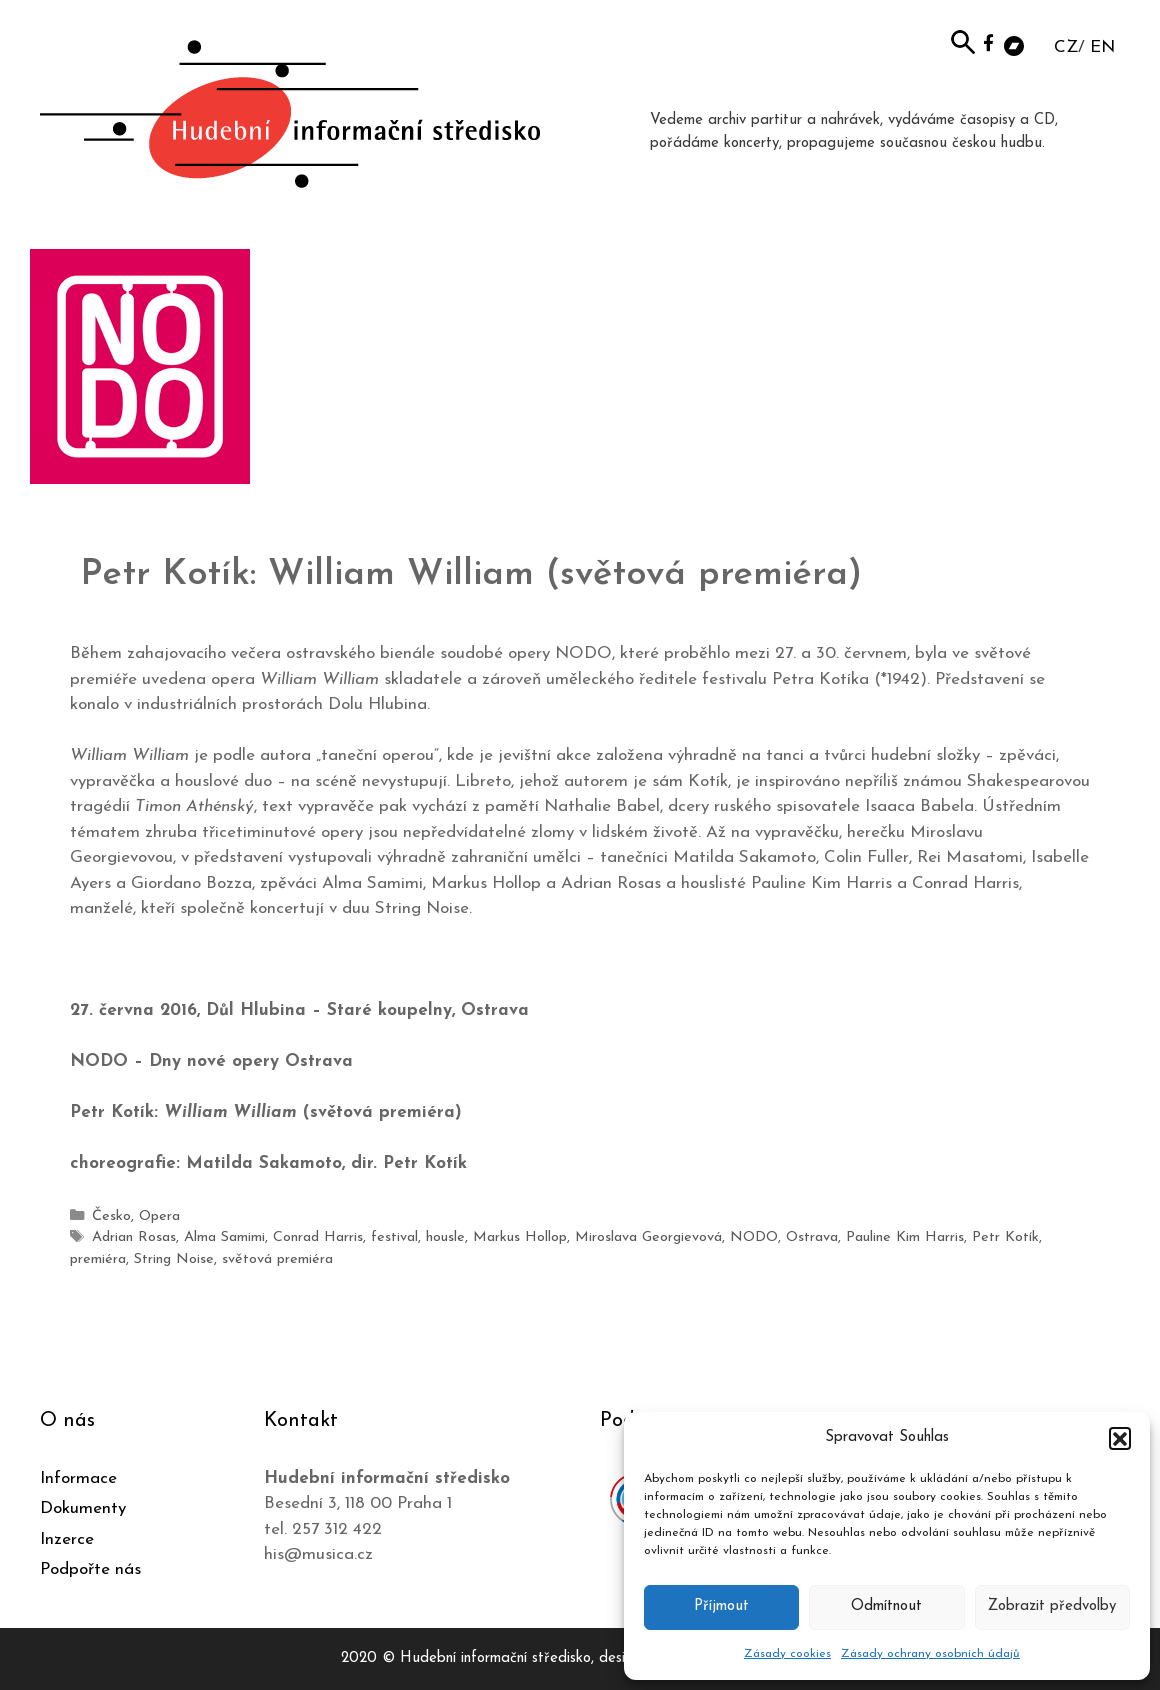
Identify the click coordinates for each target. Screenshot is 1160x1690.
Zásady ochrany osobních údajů (930, 1654)
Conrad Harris (318, 1237)
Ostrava (812, 1237)
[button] (1120, 1438)
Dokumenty (83, 1508)
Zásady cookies (787, 1654)
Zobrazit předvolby (1052, 1606)
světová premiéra (277, 1259)
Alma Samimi (224, 1237)
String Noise (174, 1259)
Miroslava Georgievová (648, 1237)
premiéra (98, 1259)
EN (1102, 47)
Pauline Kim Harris (905, 1237)
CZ (1066, 47)
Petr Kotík (1005, 1237)
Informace (78, 1478)
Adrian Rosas (134, 1237)
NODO (754, 1237)
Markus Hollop (520, 1237)
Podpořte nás (90, 1569)
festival (394, 1237)
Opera (159, 1216)
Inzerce (67, 1539)
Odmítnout (886, 1606)
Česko (111, 1216)
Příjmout (721, 1606)
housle (445, 1237)
